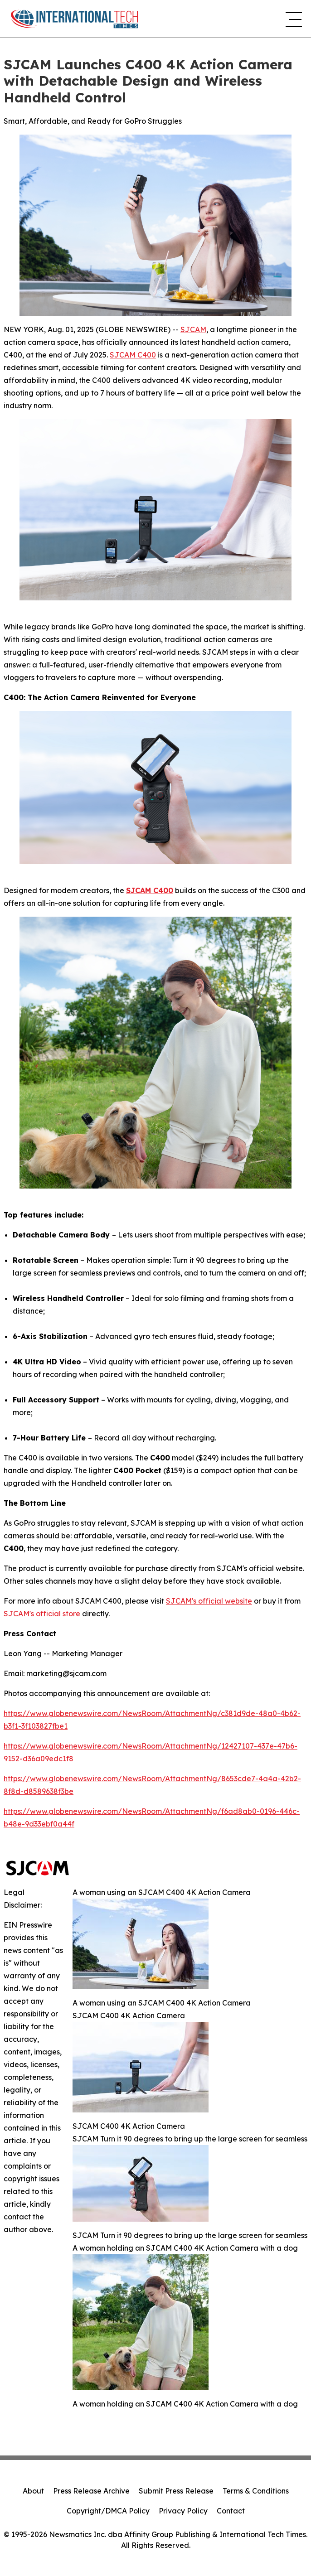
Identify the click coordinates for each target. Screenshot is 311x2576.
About (33, 2490)
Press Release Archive (91, 2490)
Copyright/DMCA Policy (108, 2510)
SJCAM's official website (209, 1600)
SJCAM (193, 329)
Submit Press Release (176, 2490)
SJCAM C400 (133, 354)
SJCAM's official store (42, 1613)
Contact (231, 2510)
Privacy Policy (183, 2510)
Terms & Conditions (256, 2490)
